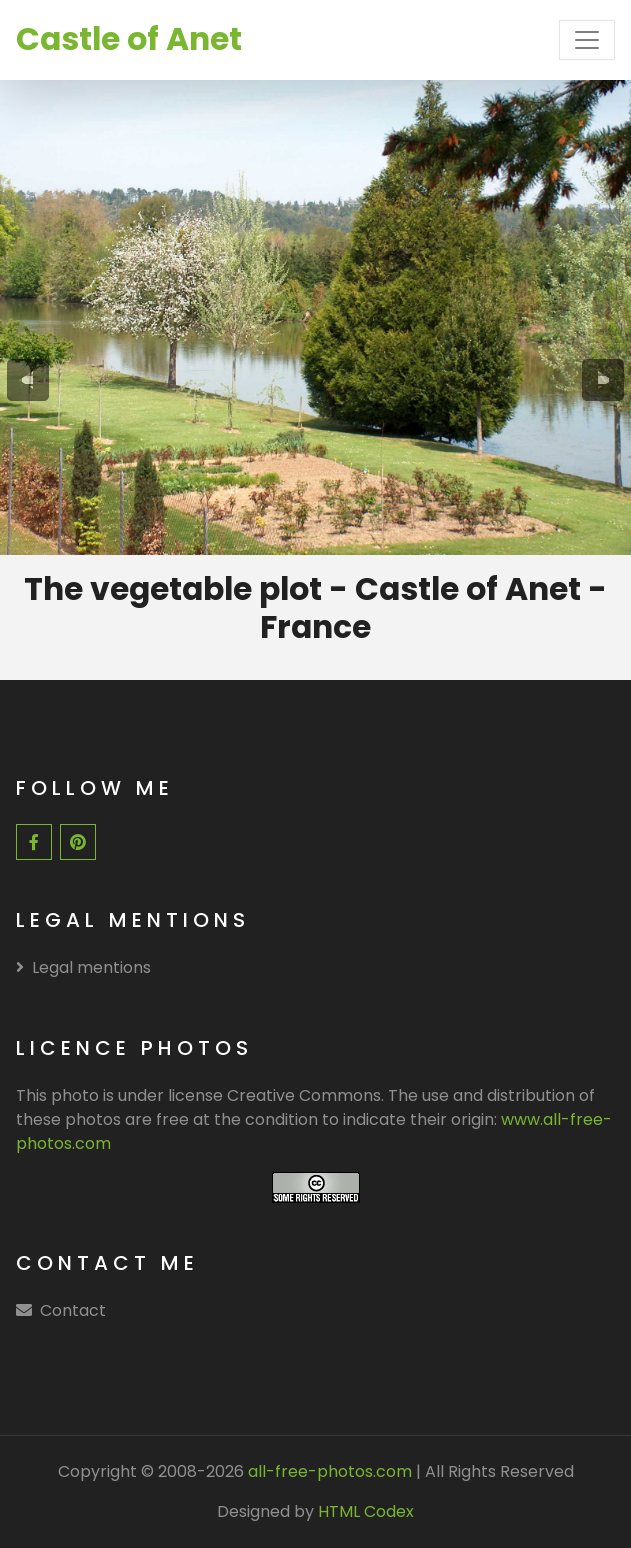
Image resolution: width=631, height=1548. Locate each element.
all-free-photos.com (328, 1471)
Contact (73, 1310)
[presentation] (28, 380)
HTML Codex (366, 1511)
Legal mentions (83, 967)
